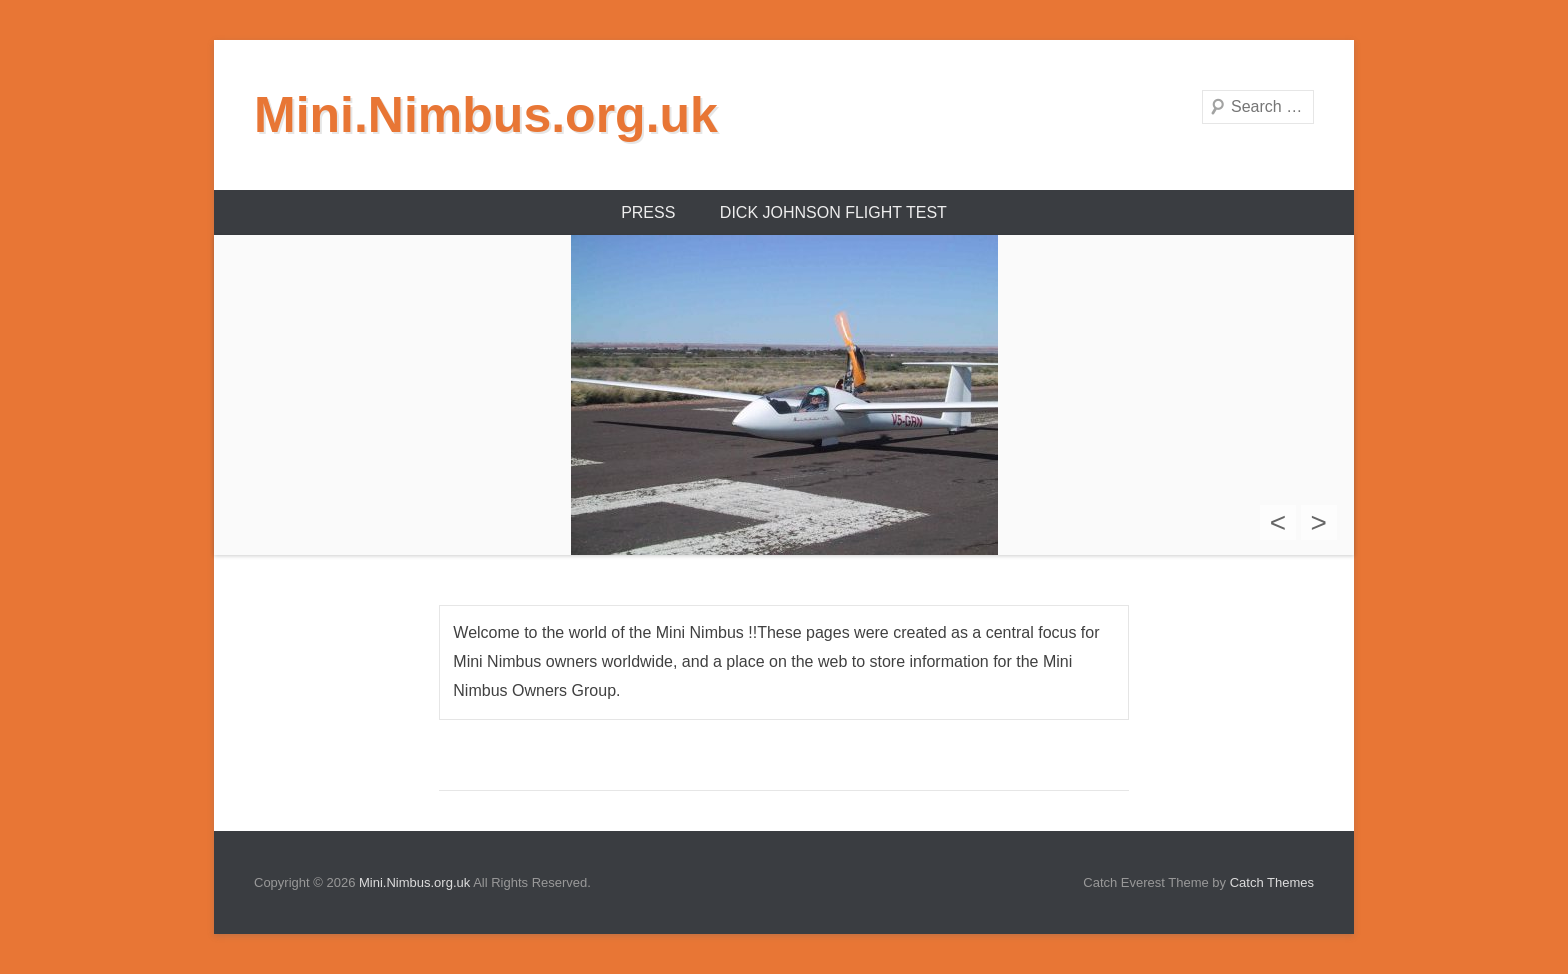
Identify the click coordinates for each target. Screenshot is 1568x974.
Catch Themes (1272, 882)
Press (648, 212)
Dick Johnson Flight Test (833, 212)
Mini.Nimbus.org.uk (486, 115)
